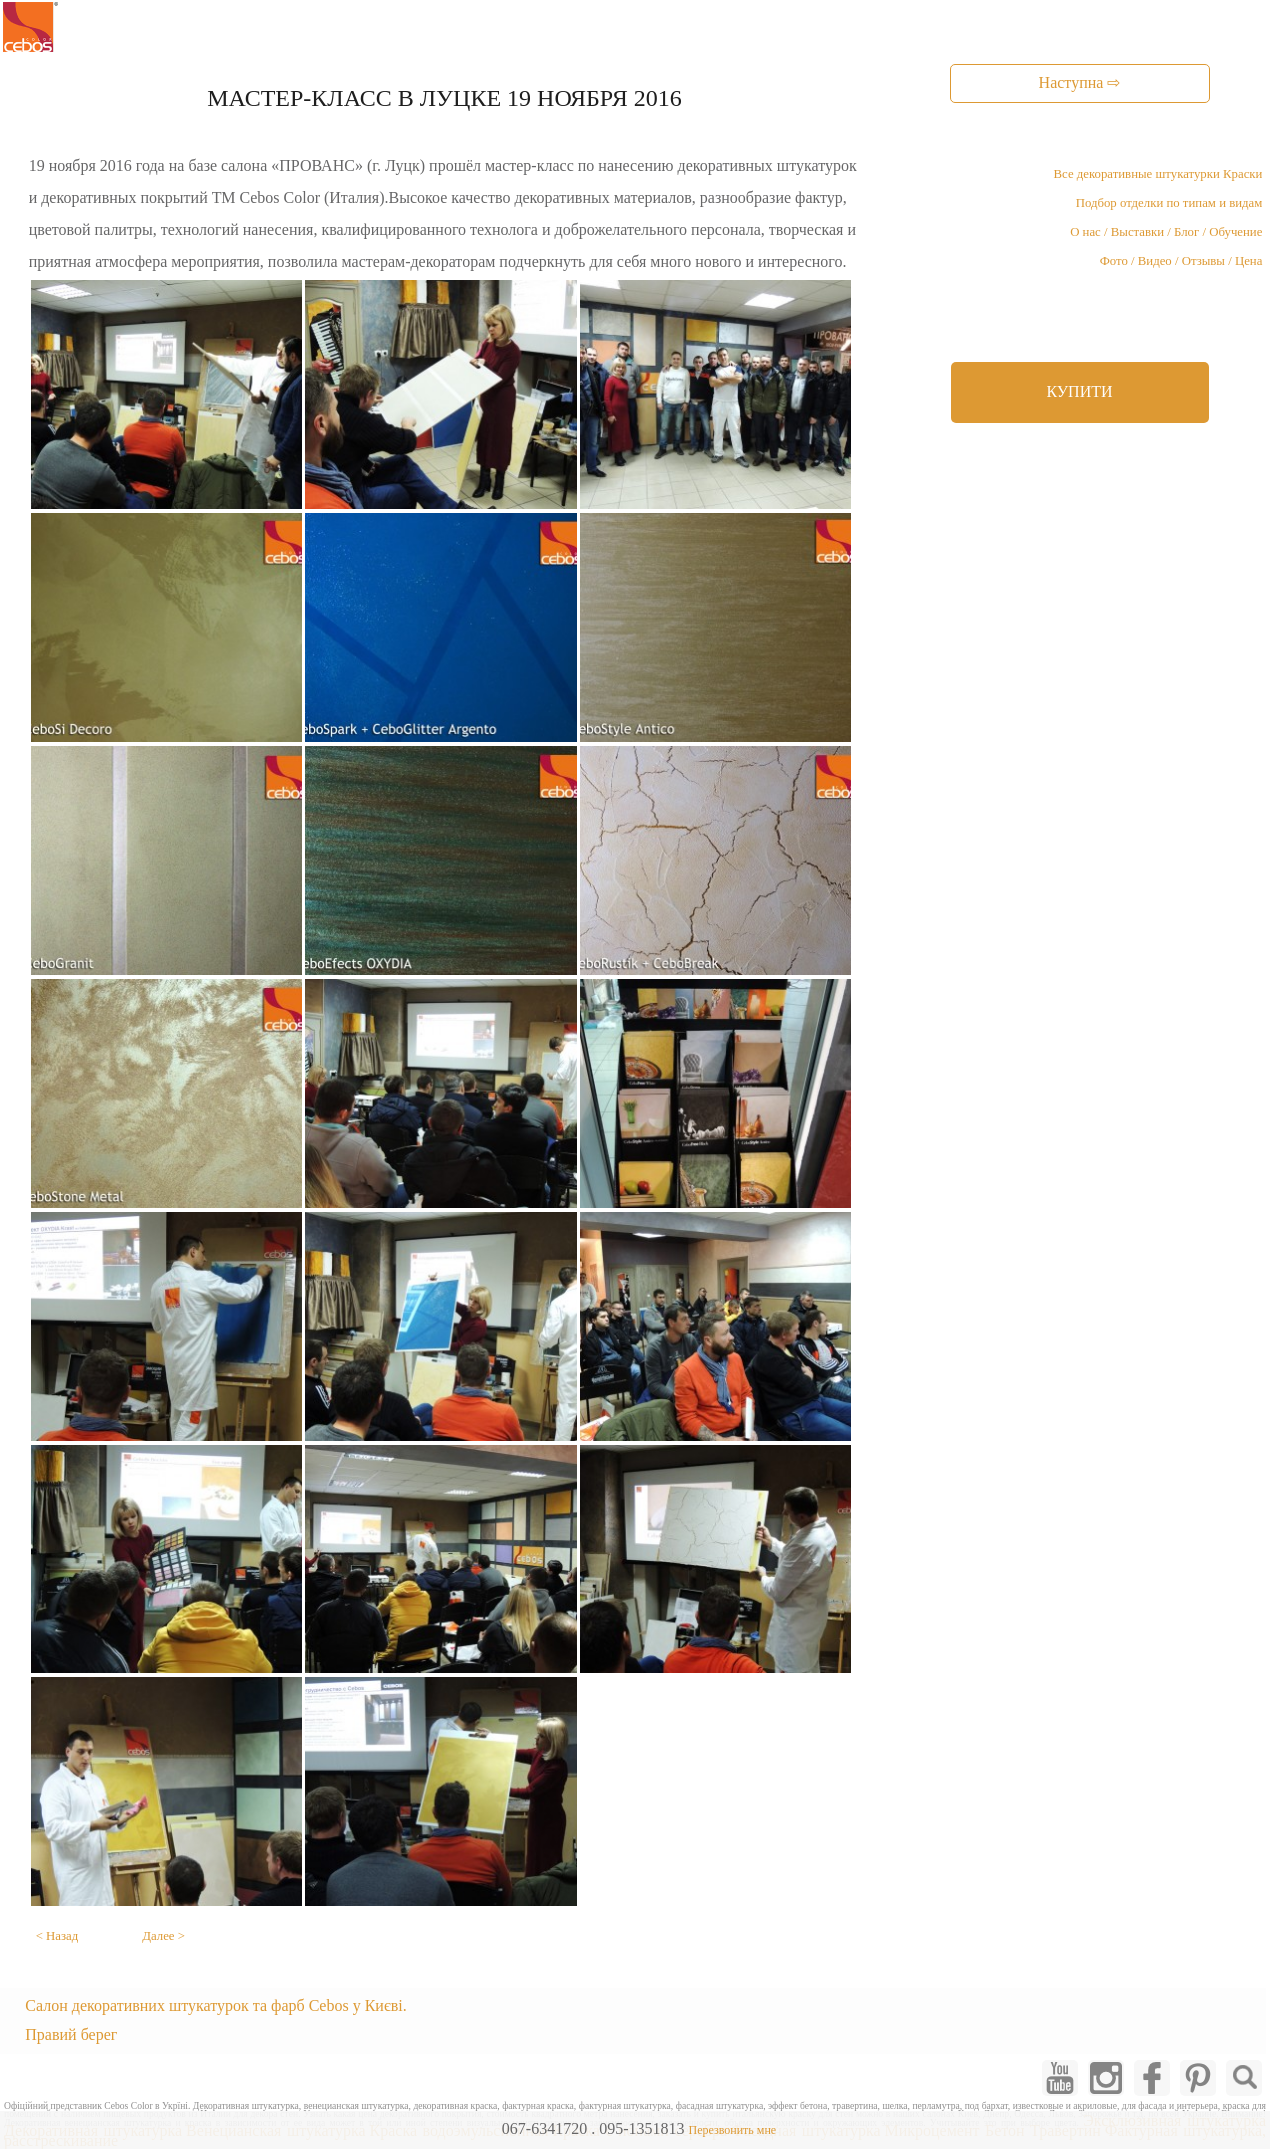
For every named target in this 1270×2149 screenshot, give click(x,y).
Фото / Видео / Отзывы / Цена (1181, 261)
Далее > (163, 1936)
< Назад (57, 1936)
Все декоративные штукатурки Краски (1158, 174)
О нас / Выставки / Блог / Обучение (1166, 232)
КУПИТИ (1079, 391)
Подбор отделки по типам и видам (1169, 203)
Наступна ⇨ (1080, 82)
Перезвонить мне (732, 2130)
